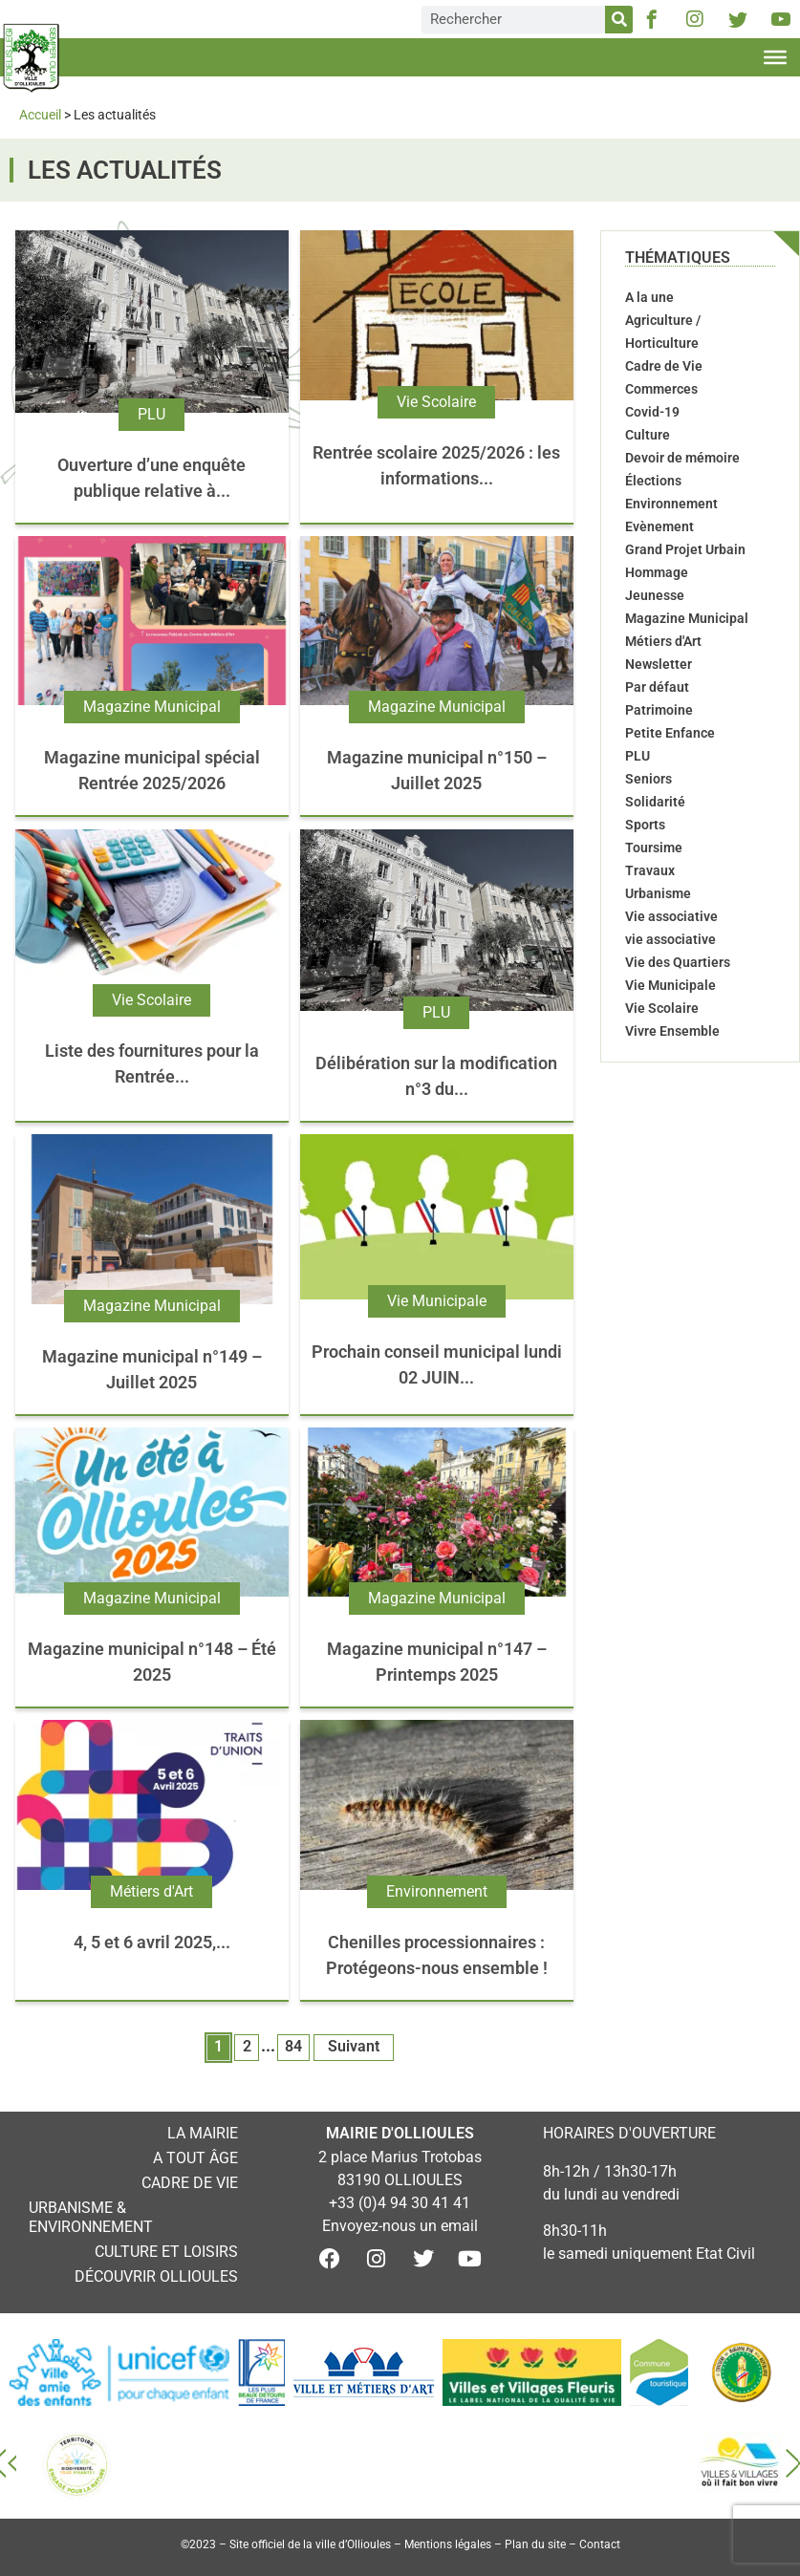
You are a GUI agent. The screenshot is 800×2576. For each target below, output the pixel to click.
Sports (645, 824)
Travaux (650, 870)
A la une (649, 297)
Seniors (648, 778)
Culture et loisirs (166, 2252)
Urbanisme (658, 893)
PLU (151, 414)
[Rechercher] (619, 19)
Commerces (661, 389)
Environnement (436, 1891)
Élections (653, 480)
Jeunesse (654, 595)
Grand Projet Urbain (685, 549)
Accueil (40, 114)
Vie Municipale (436, 1301)
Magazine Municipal (152, 707)
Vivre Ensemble (672, 1031)
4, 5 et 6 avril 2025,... (152, 1942)
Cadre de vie (189, 2183)
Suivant (353, 2046)
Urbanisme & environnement (91, 2217)
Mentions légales (447, 2544)
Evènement (659, 526)
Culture (647, 434)
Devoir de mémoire (682, 457)
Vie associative (671, 916)
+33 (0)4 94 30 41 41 (399, 2203)
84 (293, 2046)
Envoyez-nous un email (400, 2226)
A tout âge (195, 2158)
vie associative (670, 939)
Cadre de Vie (664, 366)
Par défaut (657, 687)
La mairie (202, 2133)
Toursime (653, 847)
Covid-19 (652, 411)
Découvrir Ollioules (156, 2276)
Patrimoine (659, 710)
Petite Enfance (670, 733)
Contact (599, 2544)
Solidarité (655, 801)
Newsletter (658, 664)
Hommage (656, 572)
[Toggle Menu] (775, 57)
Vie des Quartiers (677, 962)
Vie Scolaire (436, 402)
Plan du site (535, 2544)
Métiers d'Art (151, 1891)
